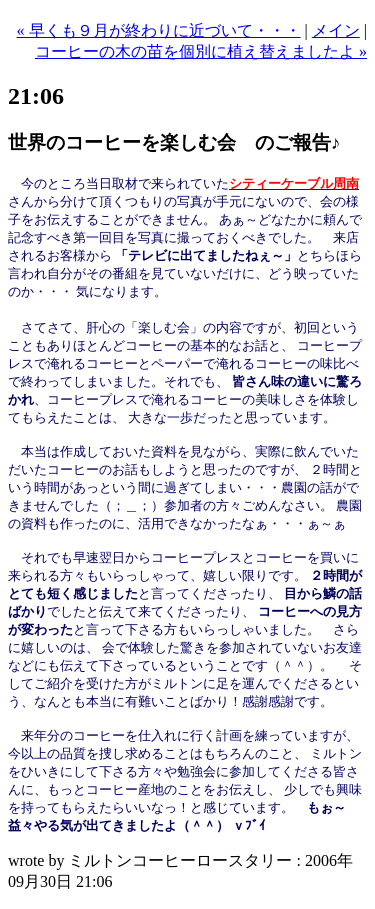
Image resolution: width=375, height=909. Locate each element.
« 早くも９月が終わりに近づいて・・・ (159, 30)
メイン (336, 30)
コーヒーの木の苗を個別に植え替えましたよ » (201, 51)
